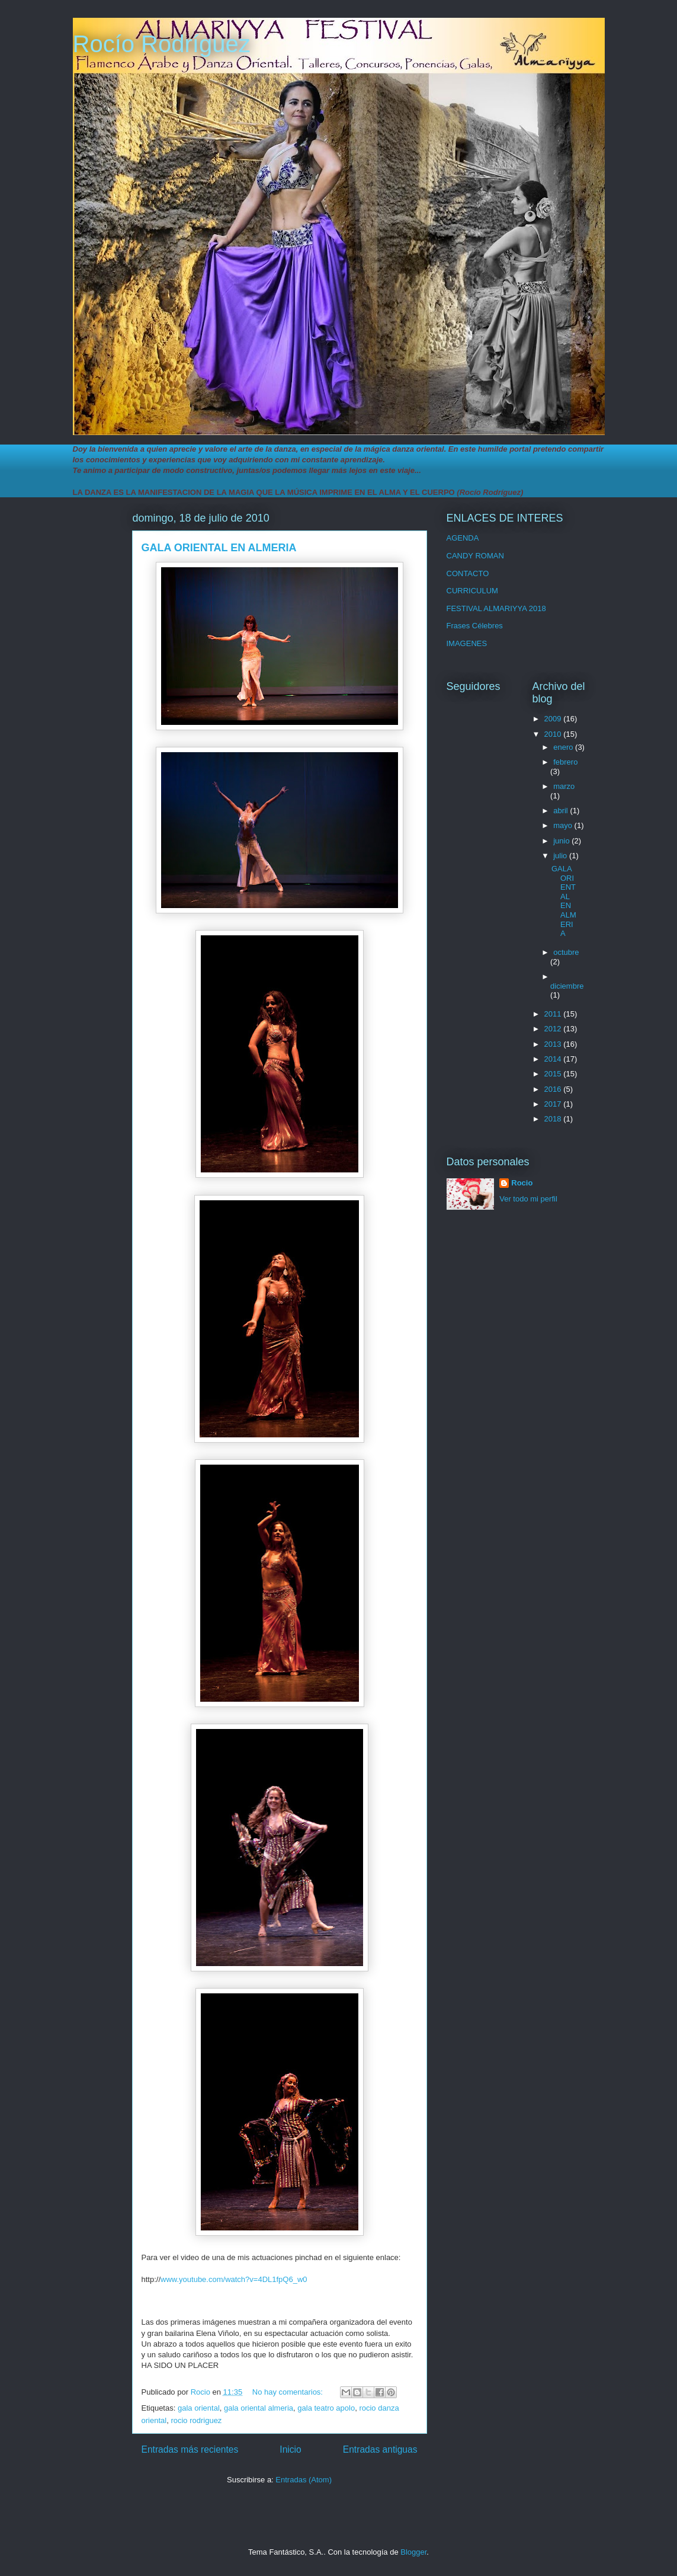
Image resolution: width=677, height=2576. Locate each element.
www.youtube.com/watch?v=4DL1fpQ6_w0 (234, 2279)
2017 (554, 1104)
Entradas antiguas (380, 2449)
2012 (554, 1028)
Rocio (521, 1182)
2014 (554, 1058)
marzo (564, 786)
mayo (563, 825)
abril (561, 810)
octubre (566, 952)
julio (561, 855)
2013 (554, 1044)
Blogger (413, 2552)
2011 (554, 1013)
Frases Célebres (475, 625)
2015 (554, 1073)
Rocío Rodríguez (162, 44)
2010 (554, 734)
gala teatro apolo (326, 2408)
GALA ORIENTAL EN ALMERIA (219, 548)
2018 (554, 1118)
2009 (554, 718)
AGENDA (463, 537)
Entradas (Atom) (303, 2479)
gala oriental (199, 2408)
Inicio (290, 2449)
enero (564, 747)
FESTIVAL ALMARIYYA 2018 (496, 608)
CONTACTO (468, 573)
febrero (565, 762)
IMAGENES (467, 643)
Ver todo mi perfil (528, 1198)
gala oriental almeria (258, 2408)
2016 (554, 1089)
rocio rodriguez (196, 2420)
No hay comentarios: (288, 2392)
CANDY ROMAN (475, 555)
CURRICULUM (472, 590)
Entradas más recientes (190, 2449)
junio (562, 840)
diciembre (566, 986)
